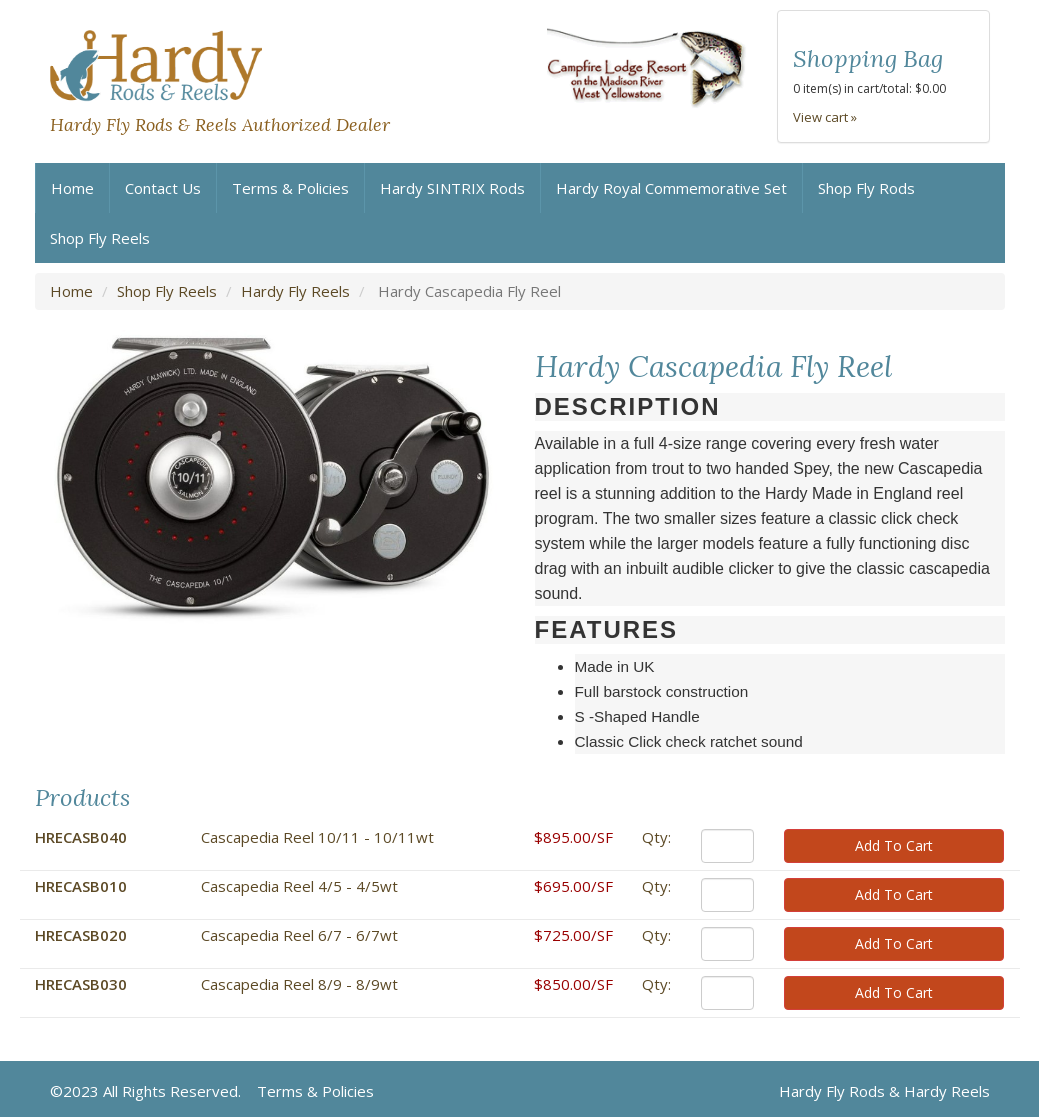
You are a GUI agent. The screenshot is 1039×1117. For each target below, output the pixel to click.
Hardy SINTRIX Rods (452, 188)
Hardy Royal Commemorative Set (671, 188)
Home (72, 188)
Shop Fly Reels (100, 238)
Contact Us (163, 188)
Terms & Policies (290, 188)
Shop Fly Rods (866, 188)
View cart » (825, 117)
